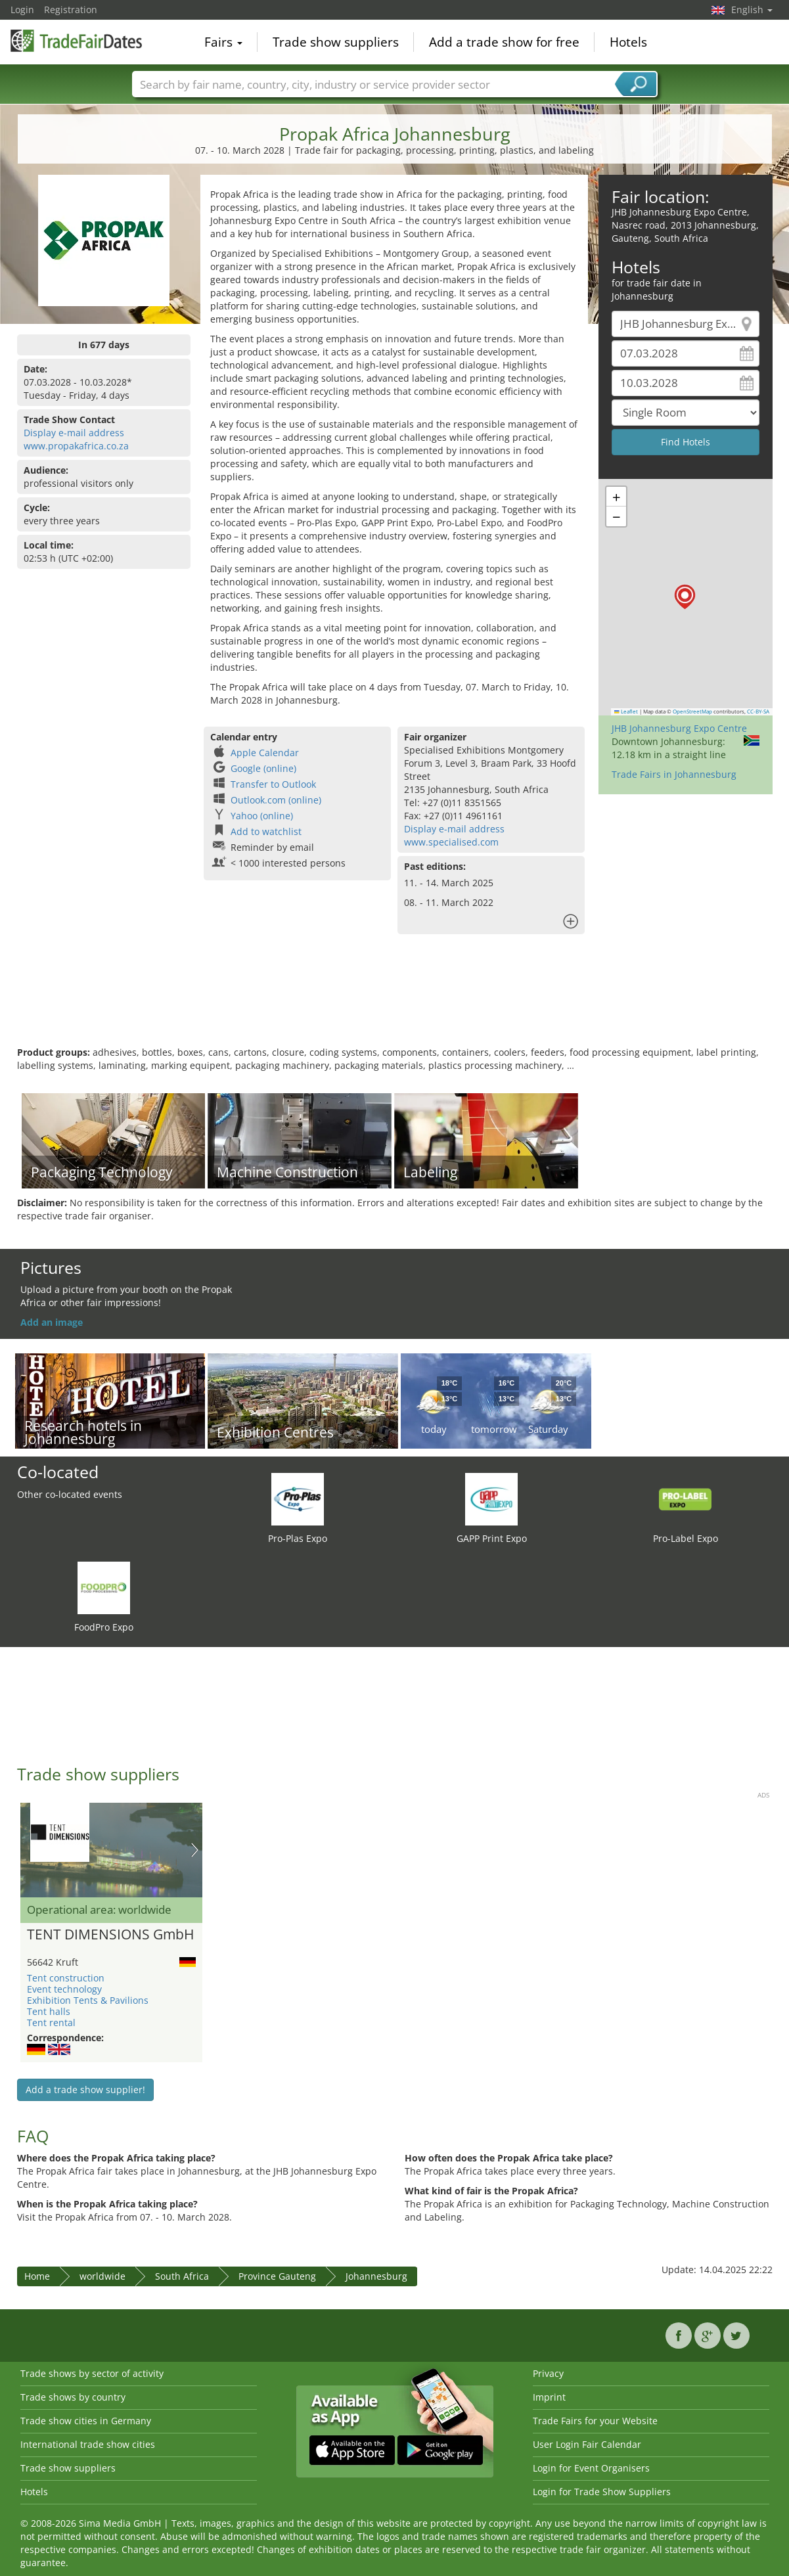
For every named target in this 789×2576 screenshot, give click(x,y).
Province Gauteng (277, 2276)
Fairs (223, 42)
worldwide (102, 2276)
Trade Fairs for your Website (595, 2420)
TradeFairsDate (76, 41)
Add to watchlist (266, 831)
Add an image (51, 1322)
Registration (70, 9)
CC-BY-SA (758, 711)
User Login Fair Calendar (587, 2444)
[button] (684, 596)
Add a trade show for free (504, 42)
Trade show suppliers (336, 42)
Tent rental (51, 2022)
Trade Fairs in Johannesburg (674, 774)
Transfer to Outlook (273, 784)
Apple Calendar (265, 752)
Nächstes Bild (195, 1850)
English (752, 9)
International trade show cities (87, 2444)
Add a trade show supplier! (85, 2089)
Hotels (628, 42)
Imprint (549, 2397)
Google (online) (263, 768)
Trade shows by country (72, 2397)
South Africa (182, 2276)
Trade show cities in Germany (85, 2420)
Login (22, 9)
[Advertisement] (395, 1003)
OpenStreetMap (692, 711)
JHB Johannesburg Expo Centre (679, 728)
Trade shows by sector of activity (92, 2373)
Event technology (64, 1989)
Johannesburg (376, 2276)
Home (37, 2276)
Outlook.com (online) (276, 800)
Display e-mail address (74, 432)
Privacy (548, 2373)
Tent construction (65, 1978)
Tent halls (48, 2011)
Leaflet (626, 711)
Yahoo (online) (262, 815)
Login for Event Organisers (591, 2468)
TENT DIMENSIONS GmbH (110, 1934)
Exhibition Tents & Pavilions (87, 2000)
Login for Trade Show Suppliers (602, 2491)
